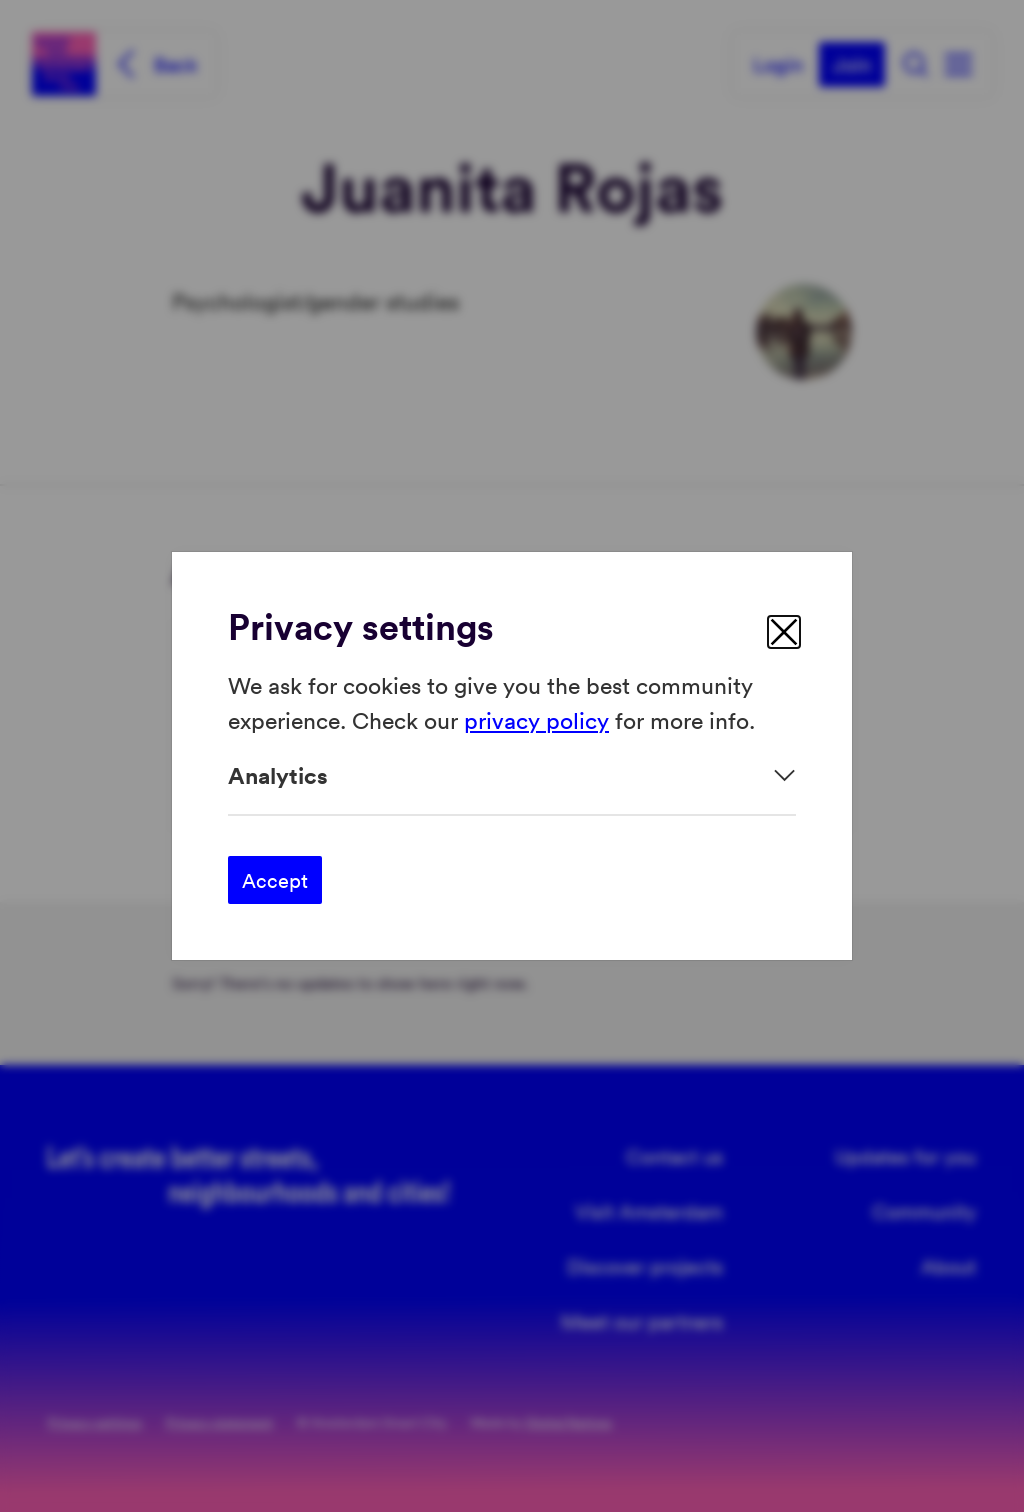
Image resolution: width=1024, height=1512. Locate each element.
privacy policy (536, 718)
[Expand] (512, 775)
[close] (784, 632)
